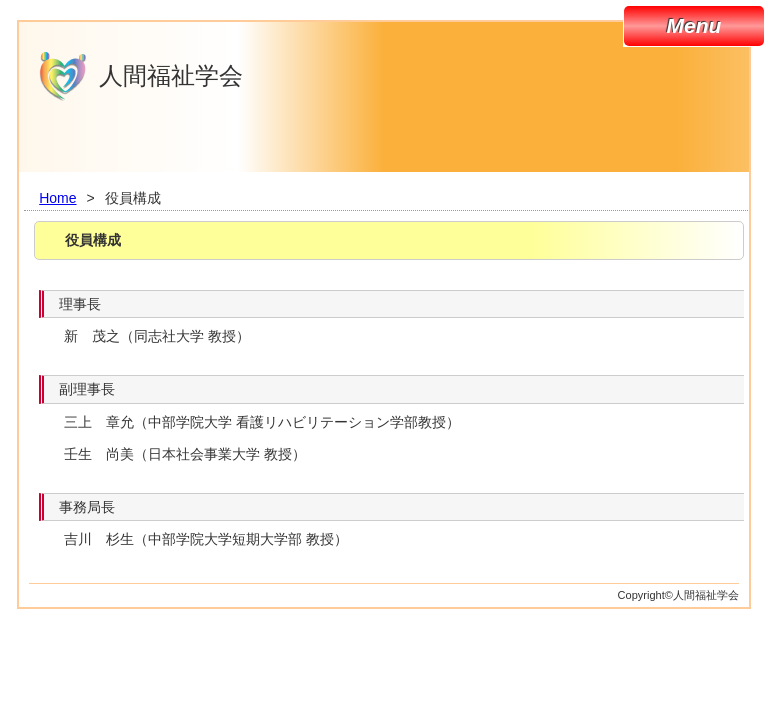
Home (57, 198)
